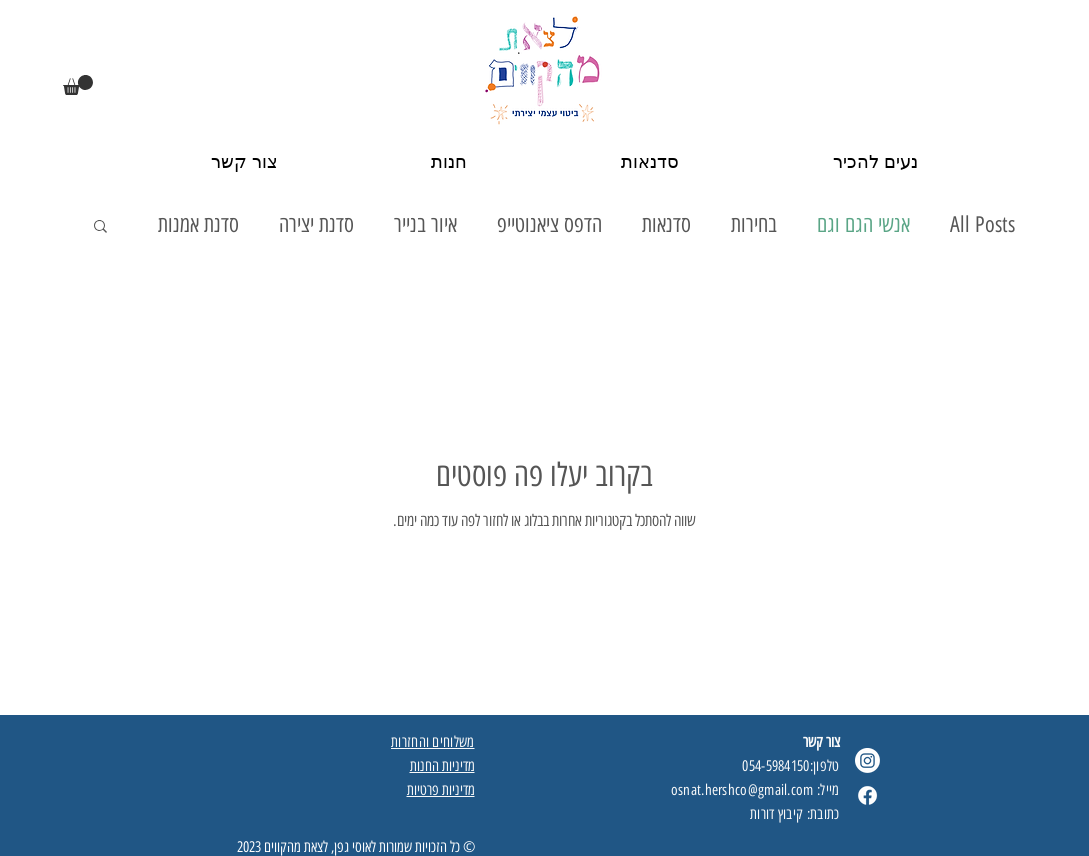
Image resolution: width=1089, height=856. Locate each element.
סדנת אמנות (198, 224)
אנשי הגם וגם (863, 224)
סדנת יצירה (316, 224)
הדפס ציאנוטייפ (549, 224)
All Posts (982, 224)
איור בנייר (425, 224)
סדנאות (666, 224)
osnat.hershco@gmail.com (742, 790)
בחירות (754, 224)
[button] (78, 85)
